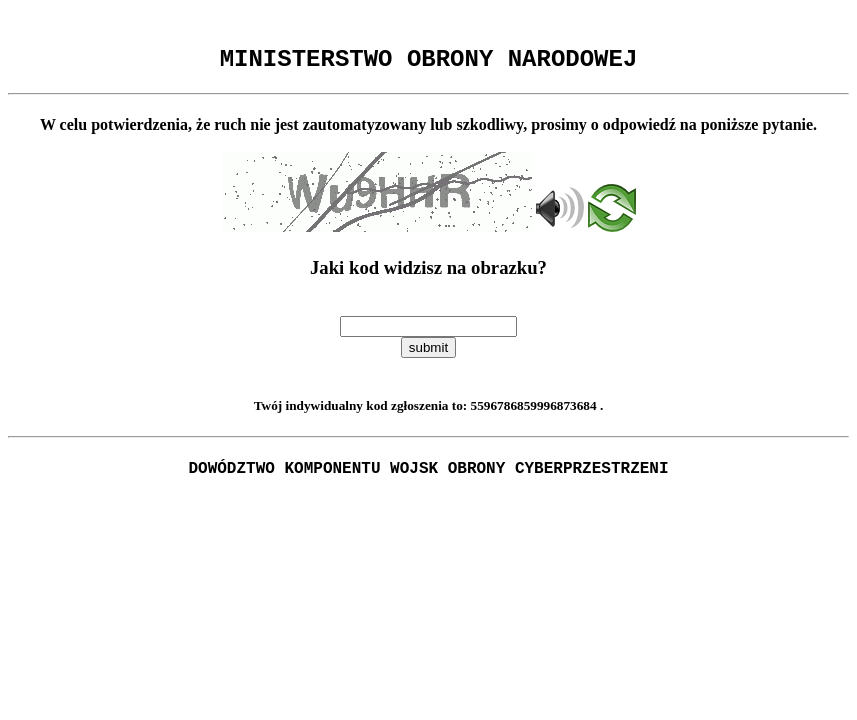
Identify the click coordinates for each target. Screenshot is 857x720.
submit (428, 353)
